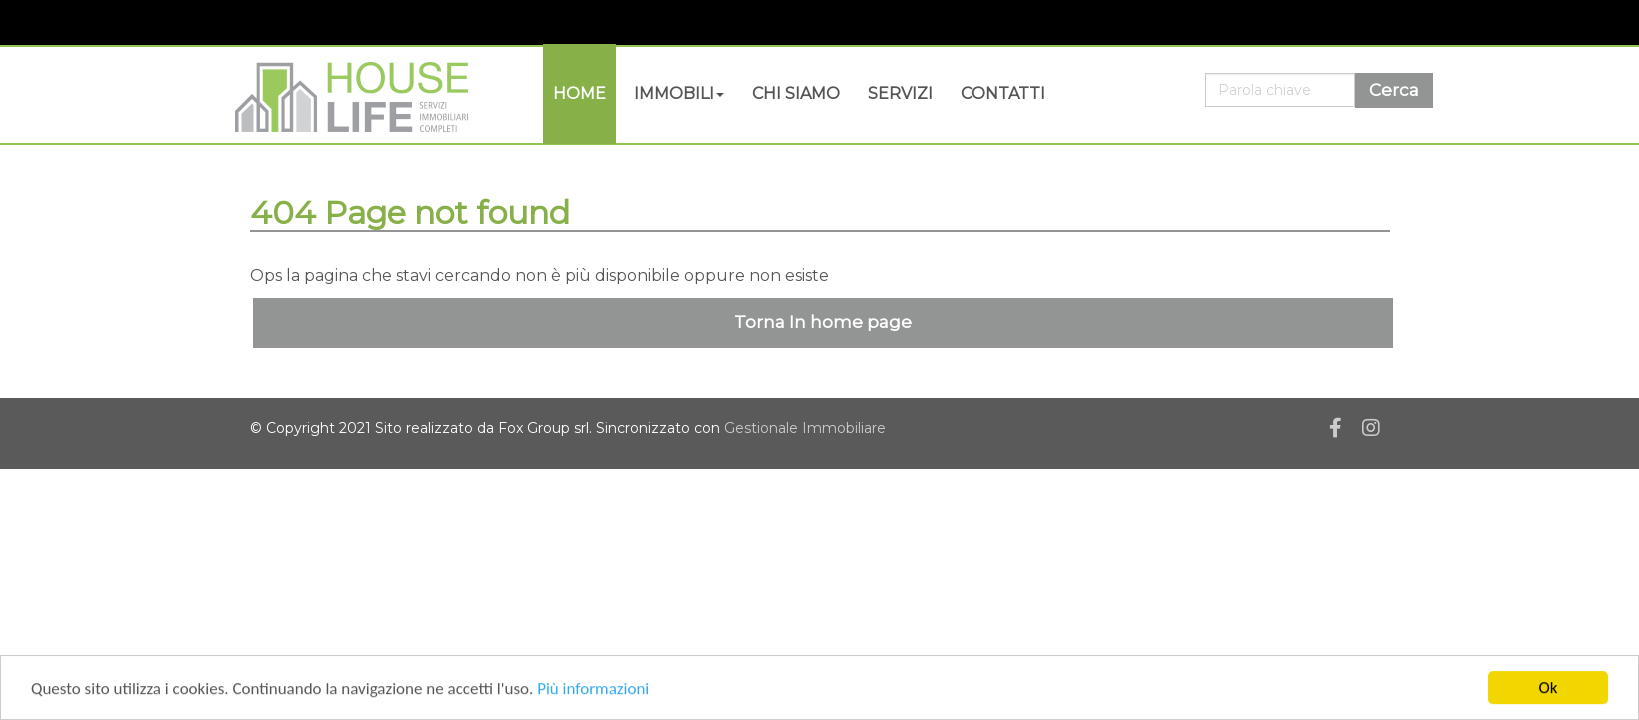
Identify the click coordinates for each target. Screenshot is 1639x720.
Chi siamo (796, 93)
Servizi (900, 93)
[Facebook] (1335, 431)
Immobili (679, 93)
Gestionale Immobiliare (805, 428)
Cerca (1394, 90)
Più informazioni (593, 689)
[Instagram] (1371, 431)
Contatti (1003, 93)
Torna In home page (823, 322)
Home (579, 93)
